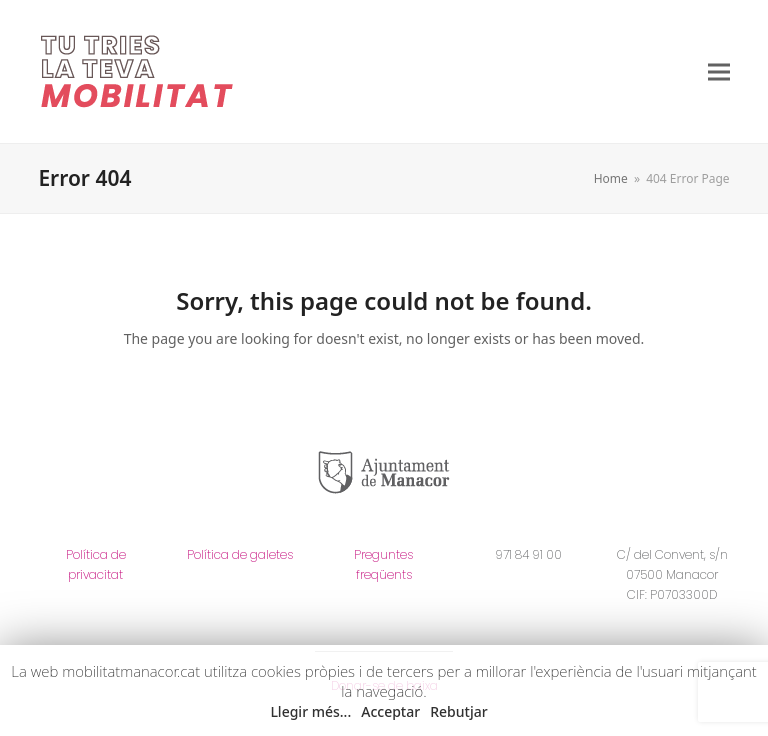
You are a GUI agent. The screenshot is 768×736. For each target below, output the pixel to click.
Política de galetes (240, 554)
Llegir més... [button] (310, 711)
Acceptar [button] (390, 711)
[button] (719, 71)
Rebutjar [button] (458, 711)
